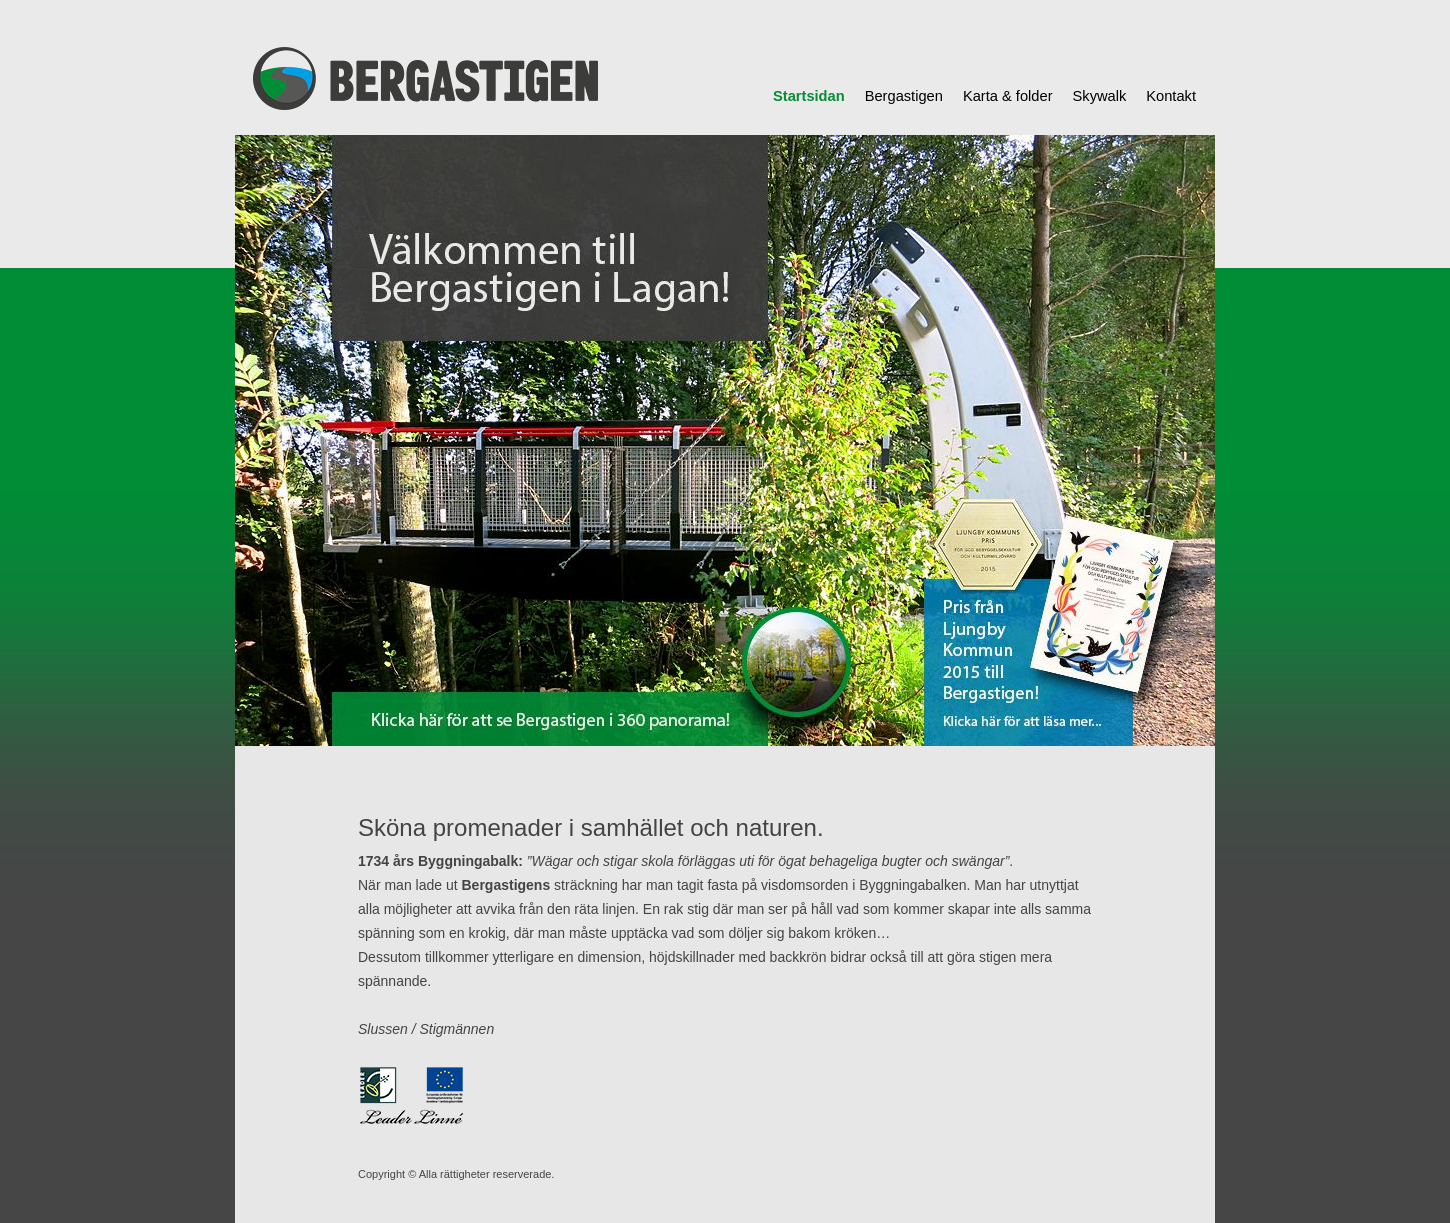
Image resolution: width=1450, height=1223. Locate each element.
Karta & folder (1008, 96)
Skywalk (1100, 96)
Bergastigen (904, 96)
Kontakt (1171, 96)
